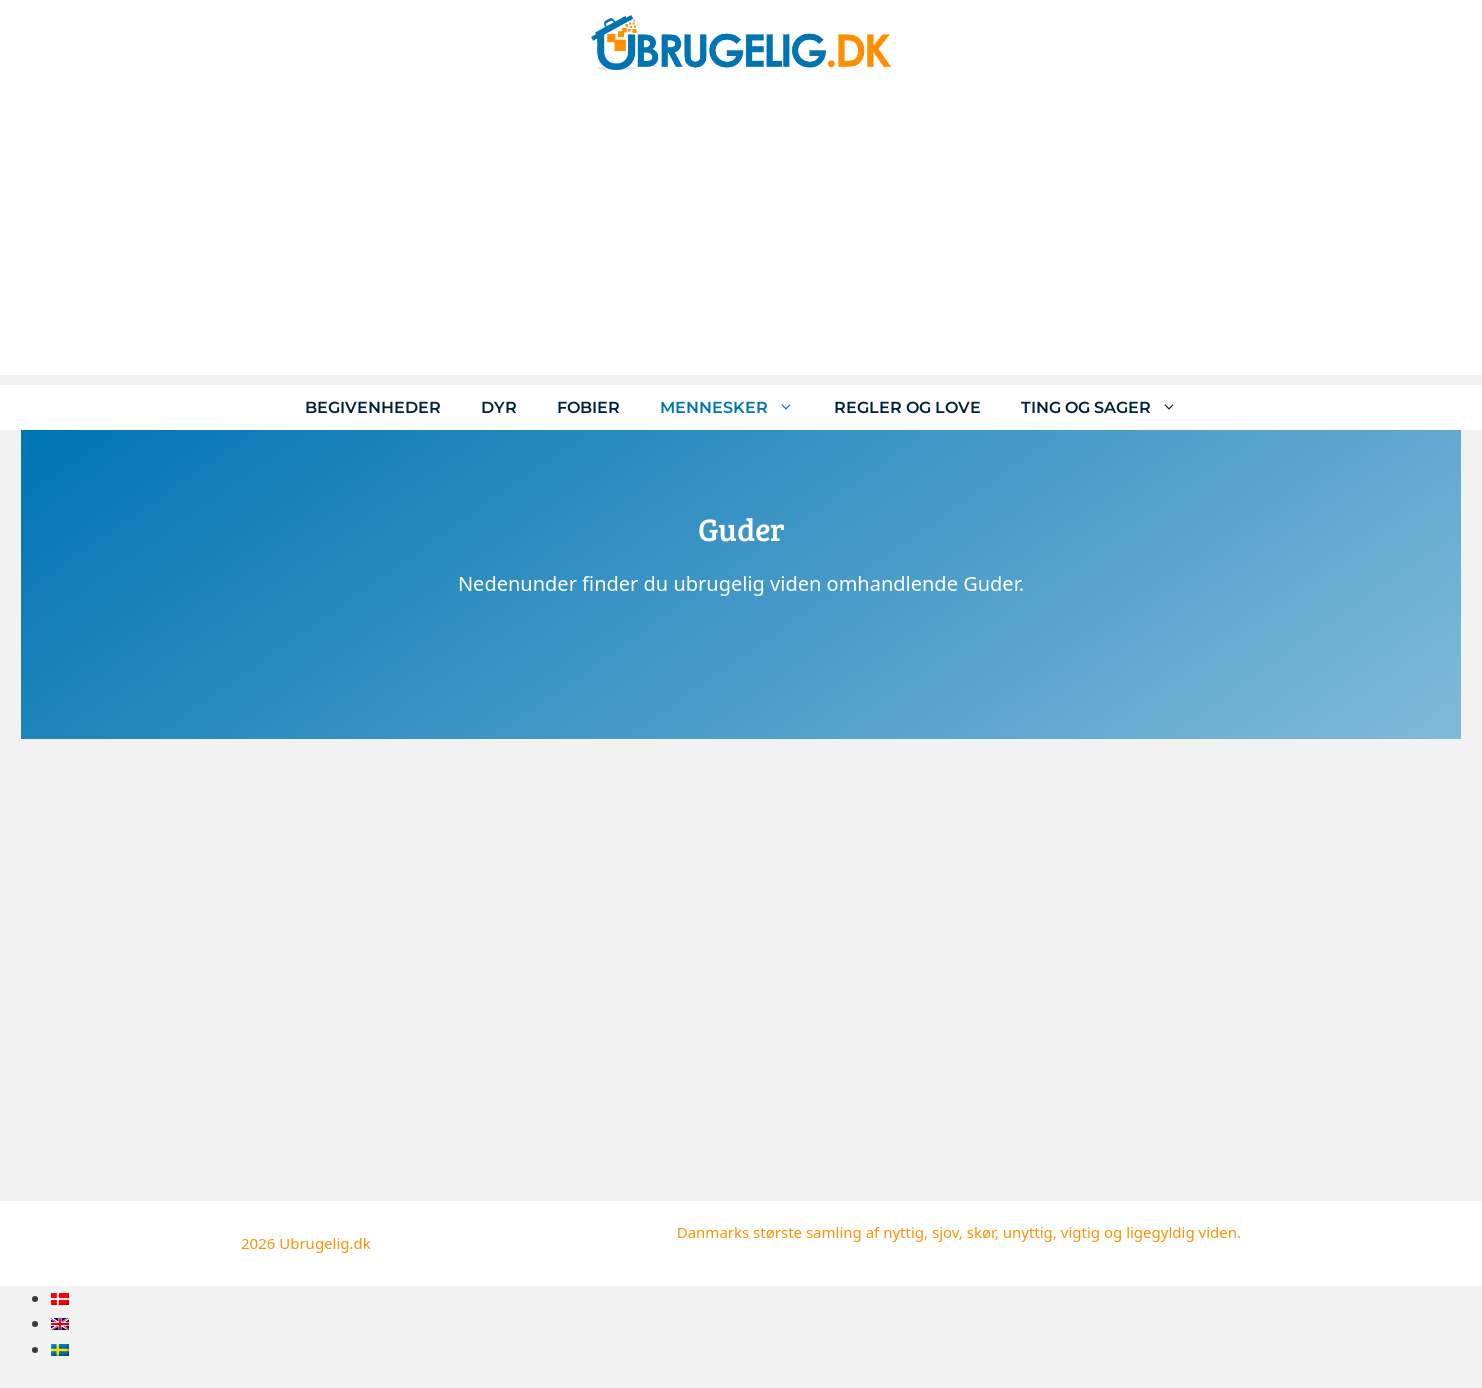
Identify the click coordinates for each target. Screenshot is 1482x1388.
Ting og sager (1109, 407)
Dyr (499, 407)
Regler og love (907, 407)
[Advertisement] (741, 235)
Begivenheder (373, 407)
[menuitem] (60, 1298)
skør (981, 1232)
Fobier (588, 407)
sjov (945, 1232)
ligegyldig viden (1181, 1232)
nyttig (903, 1232)
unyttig (1028, 1232)
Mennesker (737, 407)
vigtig (1080, 1232)
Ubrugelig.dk (325, 1243)
